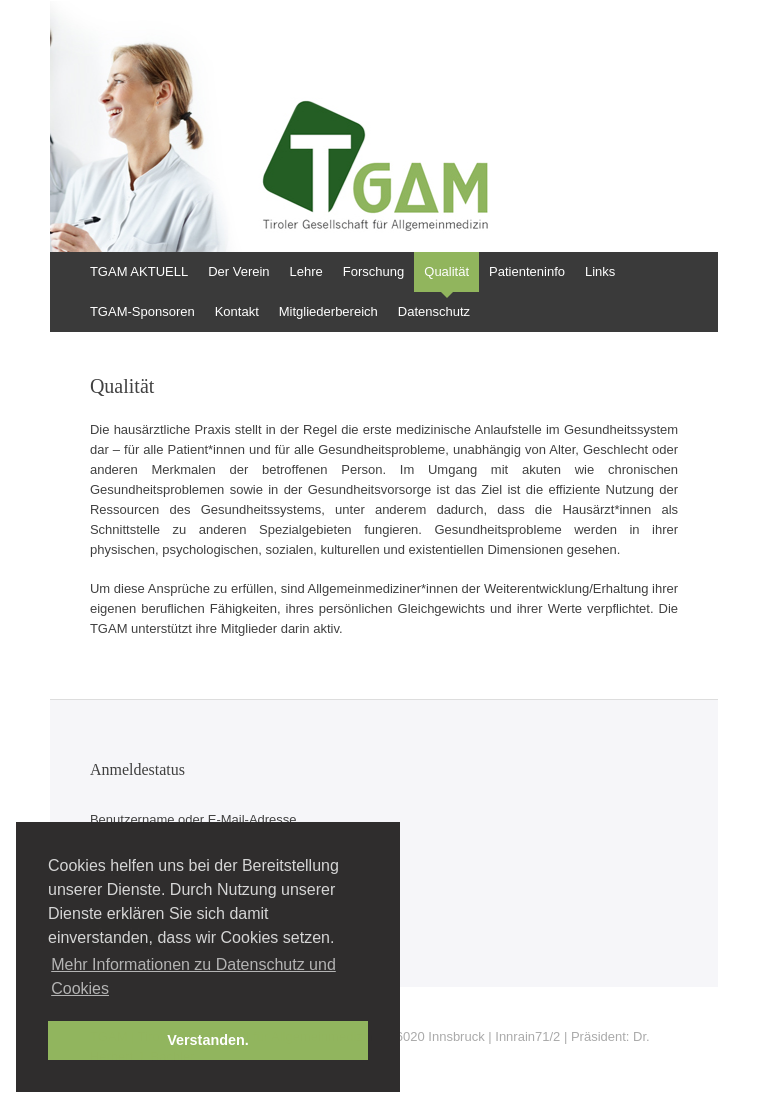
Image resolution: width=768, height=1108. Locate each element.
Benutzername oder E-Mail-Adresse (193, 819)
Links (600, 271)
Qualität (446, 271)
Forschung (373, 271)
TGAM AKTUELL (139, 271)
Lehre (306, 271)
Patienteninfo (527, 271)
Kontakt (237, 311)
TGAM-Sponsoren (142, 311)
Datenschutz (434, 311)
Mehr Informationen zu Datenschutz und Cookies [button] (193, 976)
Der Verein (238, 271)
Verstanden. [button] (208, 1040)
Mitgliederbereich (328, 311)
